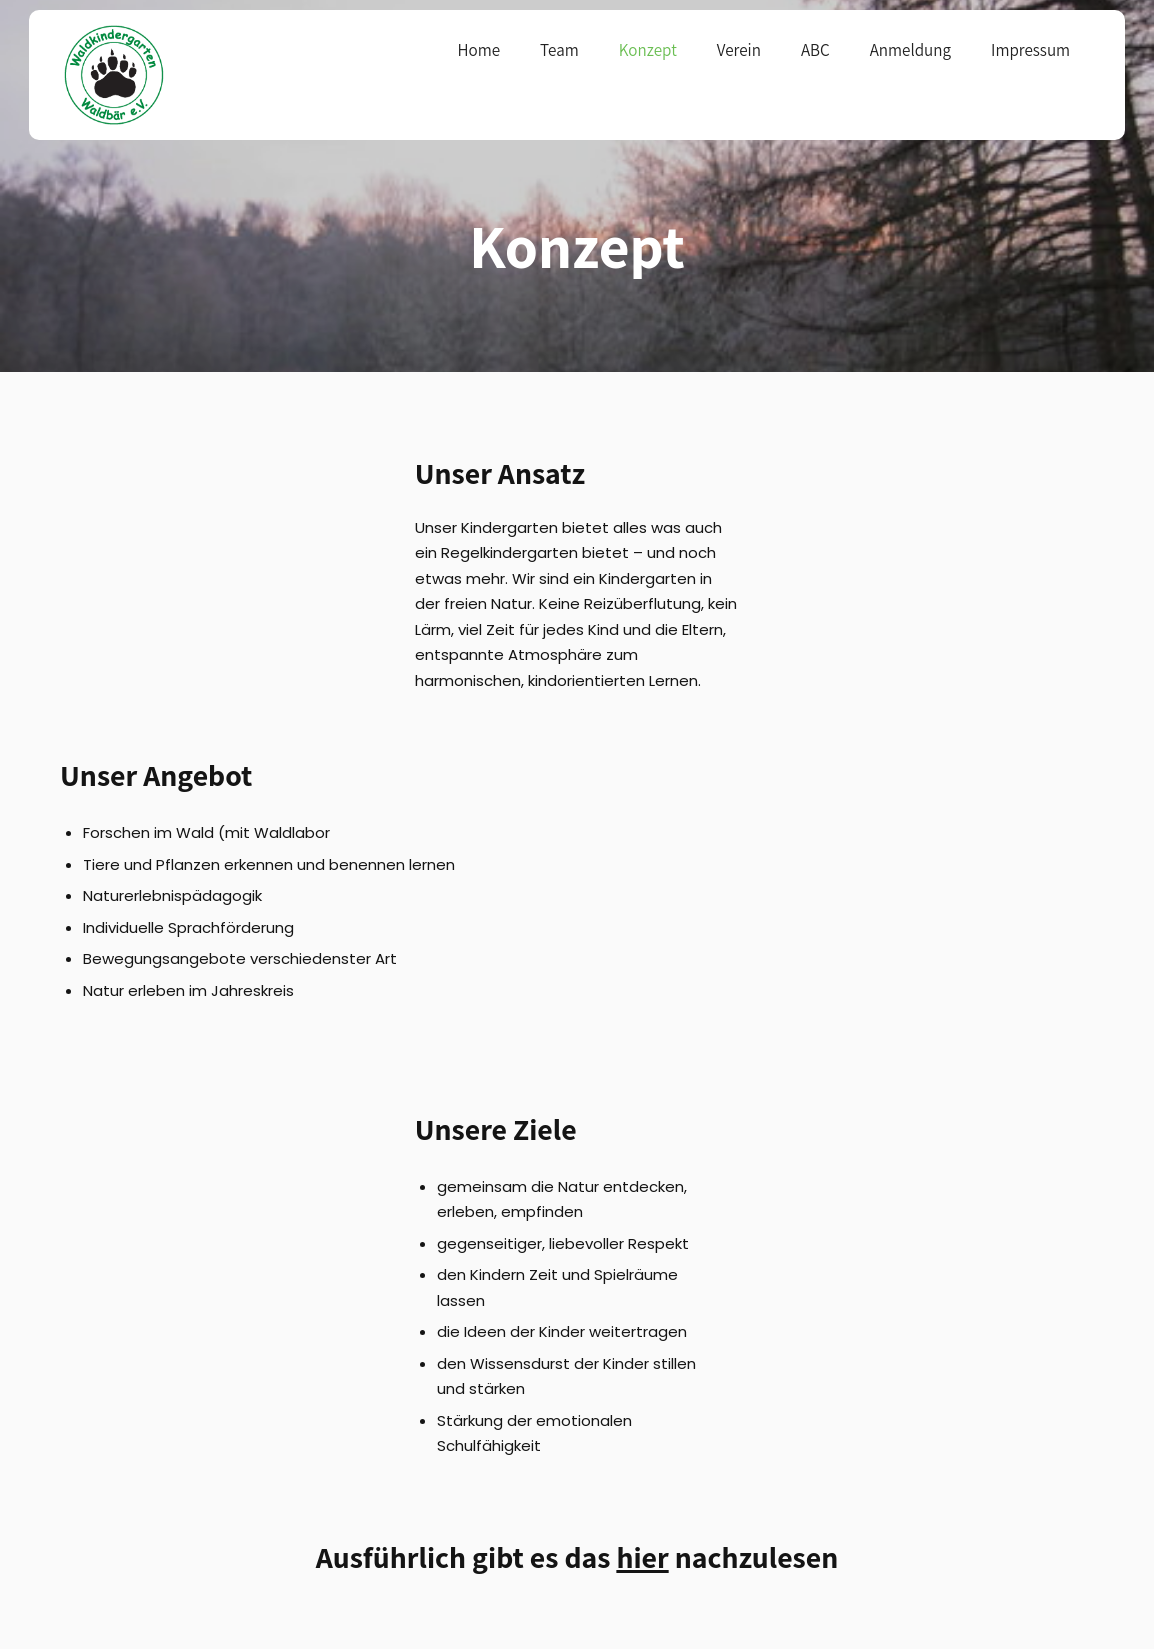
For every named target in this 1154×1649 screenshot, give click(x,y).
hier (642, 1557)
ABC (815, 50)
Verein (739, 50)
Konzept (648, 50)
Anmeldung (910, 50)
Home (478, 50)
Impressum (1030, 50)
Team (559, 50)
